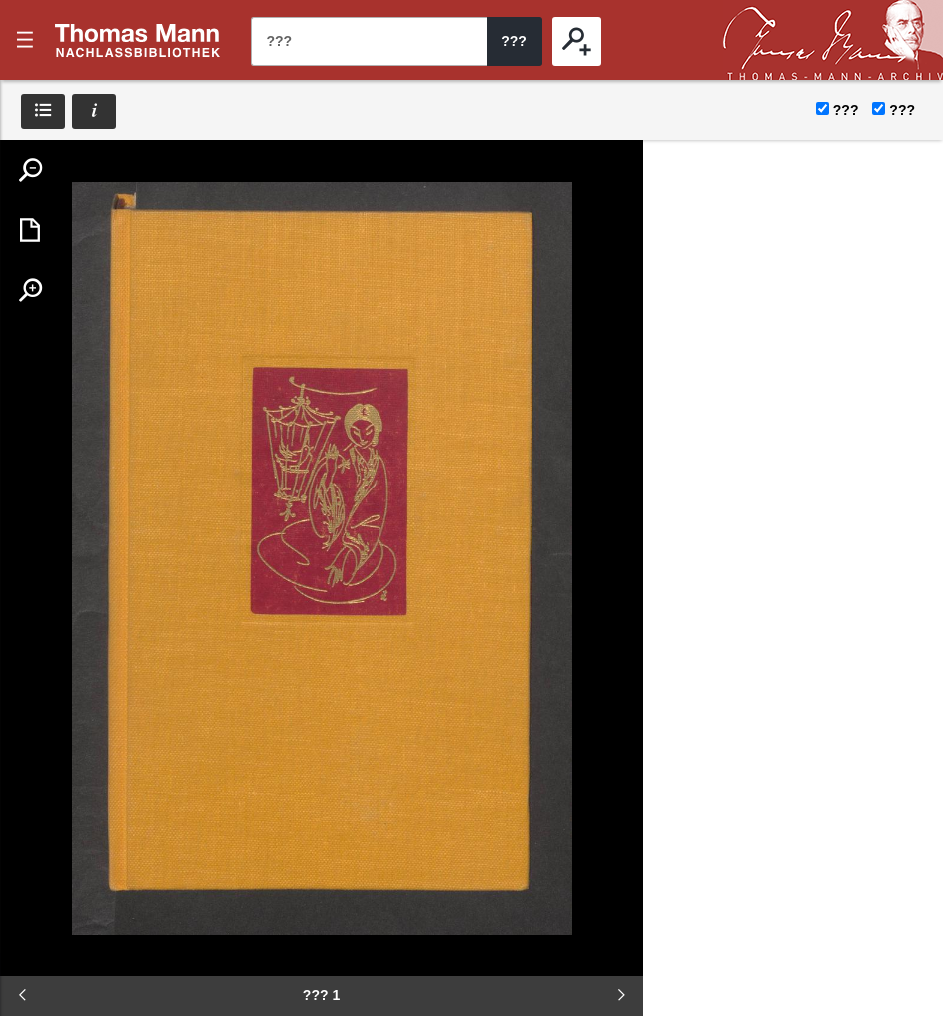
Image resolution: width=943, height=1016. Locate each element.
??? (138, 40)
